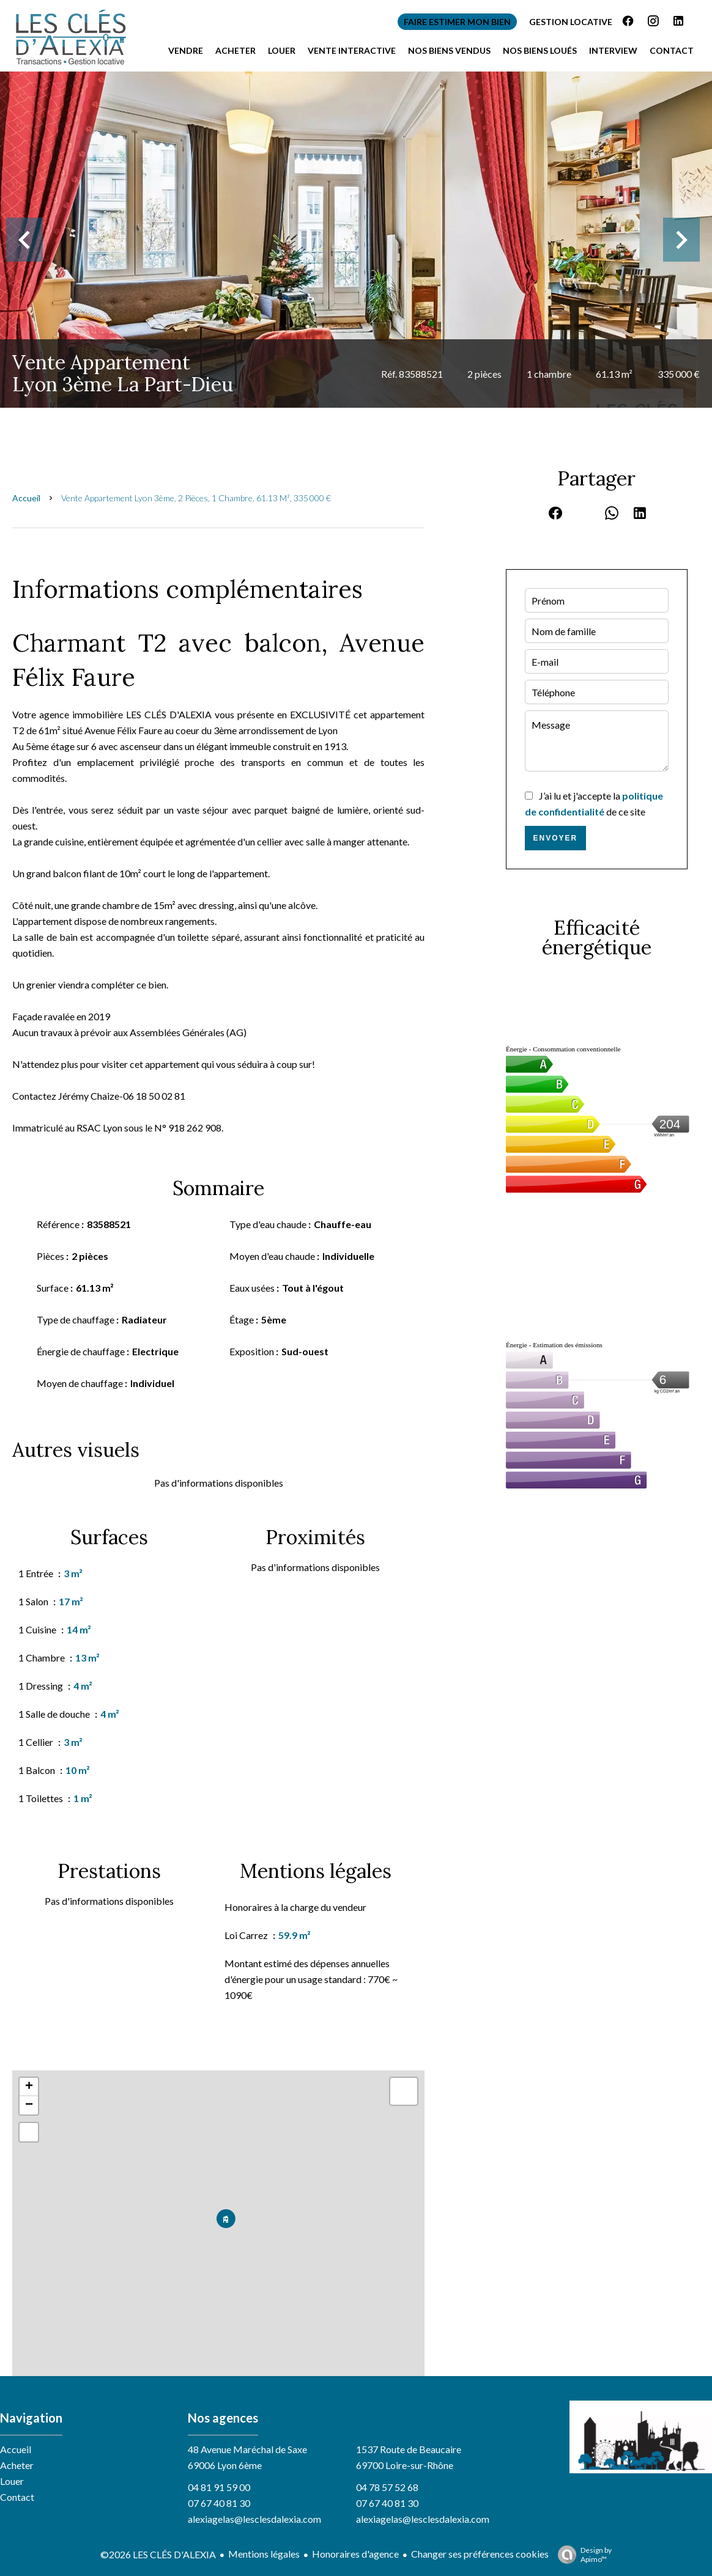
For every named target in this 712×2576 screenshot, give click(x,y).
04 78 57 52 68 (387, 2487)
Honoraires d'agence (355, 2553)
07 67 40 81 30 (219, 2503)
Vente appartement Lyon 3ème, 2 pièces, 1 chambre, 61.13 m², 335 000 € (196, 498)
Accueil (26, 498)
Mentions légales (264, 2553)
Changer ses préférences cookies (480, 2553)
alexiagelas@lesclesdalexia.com (254, 2519)
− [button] (29, 2105)
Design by (582, 2554)
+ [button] (29, 2087)
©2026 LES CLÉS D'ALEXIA (158, 2554)
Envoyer (555, 838)
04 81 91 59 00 (219, 2487)
